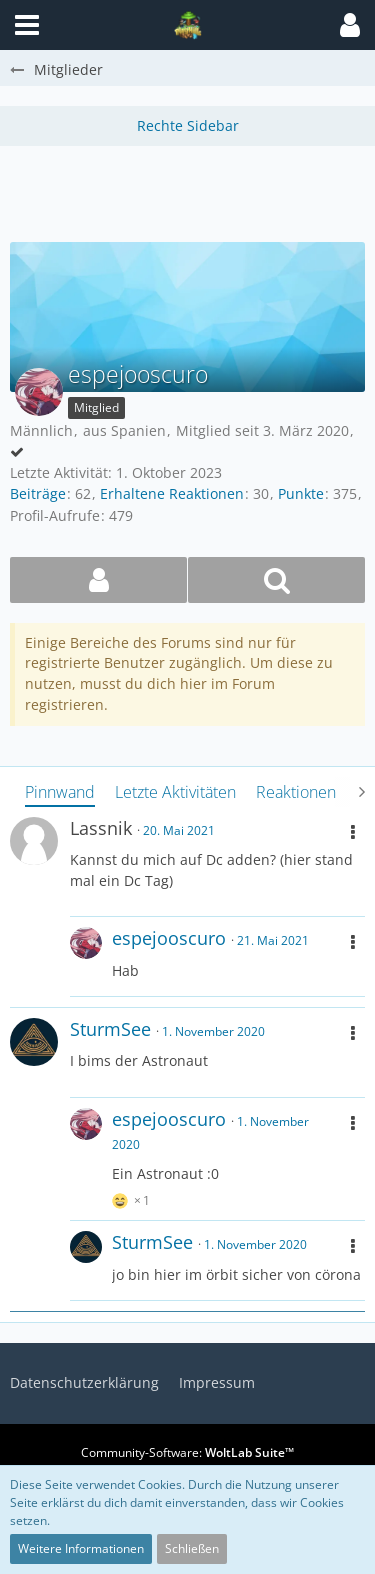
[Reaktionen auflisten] (133, 1198)
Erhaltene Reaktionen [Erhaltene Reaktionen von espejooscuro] (172, 493)
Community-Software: (187, 1452)
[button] (350, 25)
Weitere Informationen (81, 1548)
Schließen (192, 1548)
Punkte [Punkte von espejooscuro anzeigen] (301, 493)
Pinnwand (60, 792)
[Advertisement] (192, 191)
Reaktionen (296, 792)
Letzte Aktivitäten (175, 792)
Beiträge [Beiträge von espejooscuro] (38, 493)
